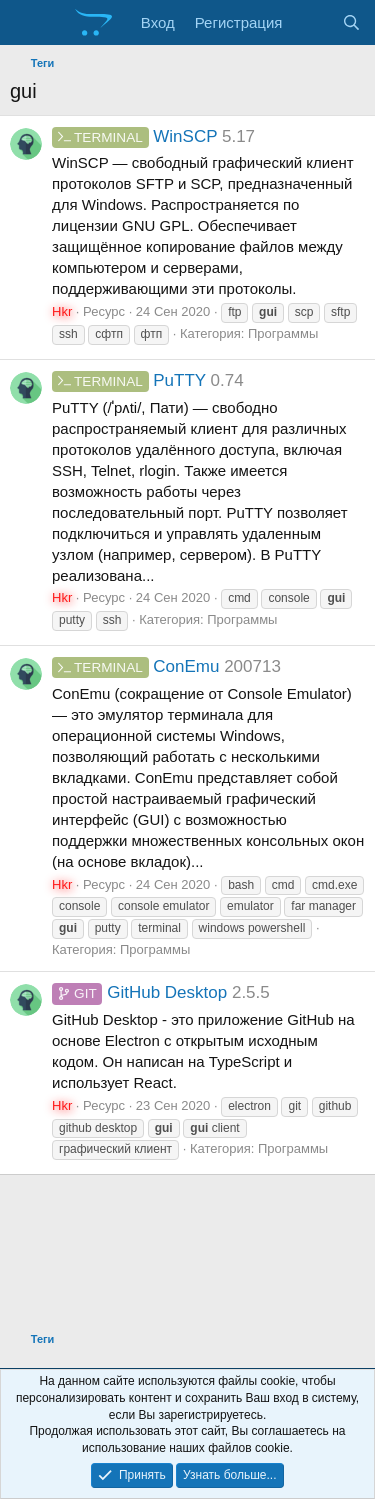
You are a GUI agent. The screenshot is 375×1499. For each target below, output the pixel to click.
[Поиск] (351, 22)
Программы (283, 333)
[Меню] (27, 23)
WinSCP (134, 136)
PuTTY (129, 380)
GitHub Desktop (139, 992)
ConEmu (135, 666)
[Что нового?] (311, 22)
